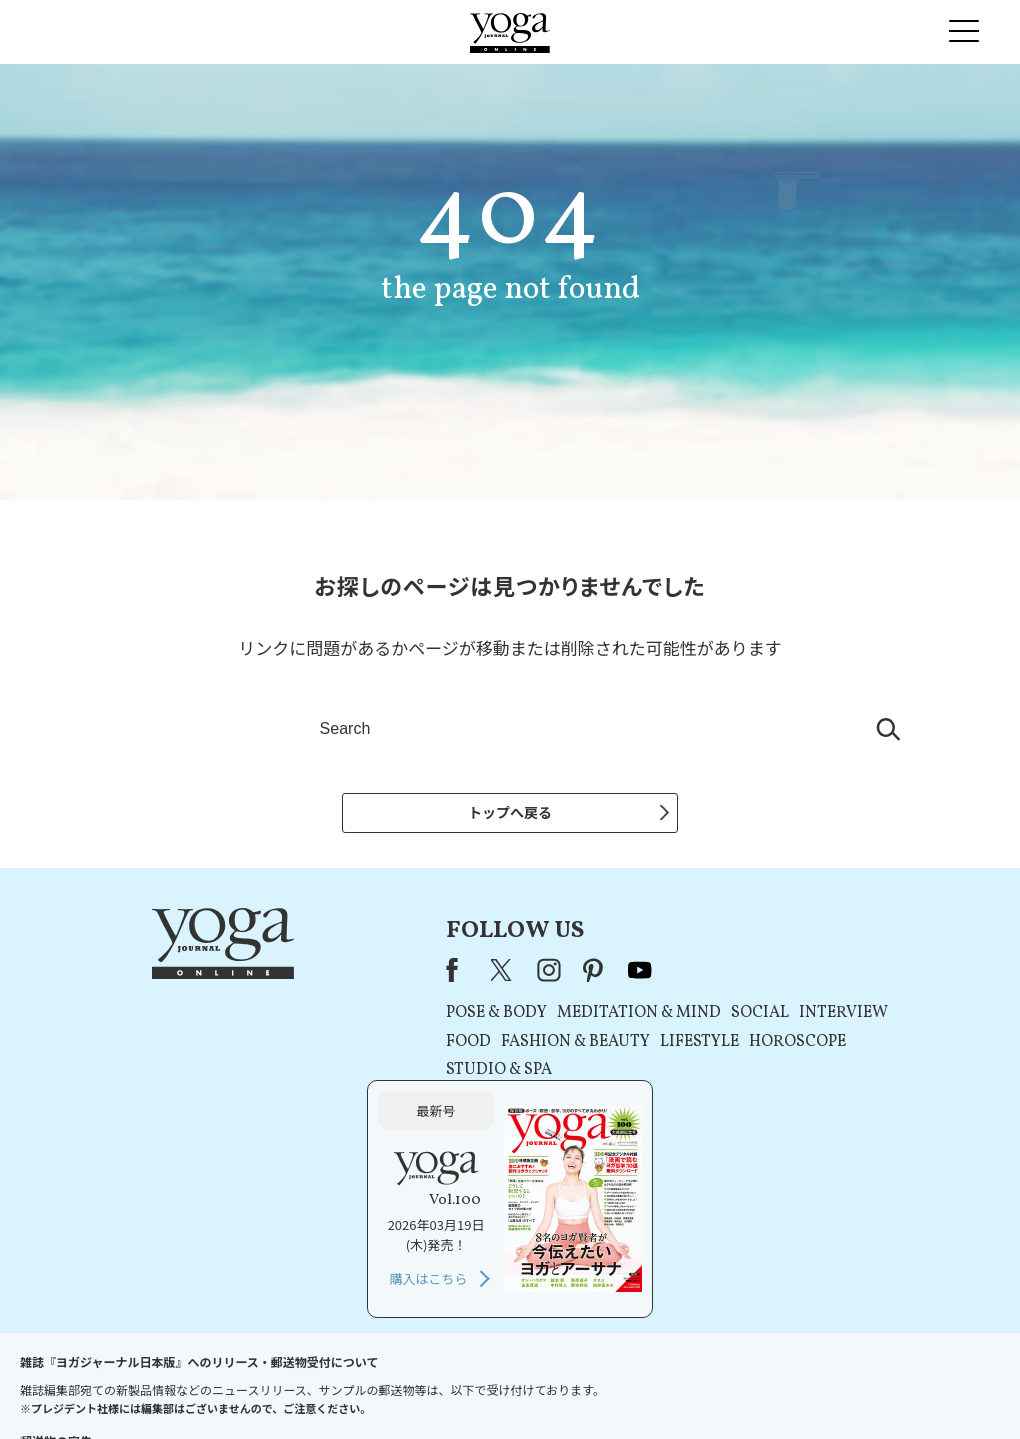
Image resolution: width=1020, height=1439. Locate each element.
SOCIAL (569, 1018)
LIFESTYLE (508, 1046)
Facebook (267, 974)
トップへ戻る (510, 812)
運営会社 (704, 1385)
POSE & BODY (305, 1018)
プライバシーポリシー (478, 1385)
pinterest (404, 974)
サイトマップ (781, 1385)
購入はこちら (796, 1112)
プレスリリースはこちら (270, 1385)
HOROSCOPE (606, 1046)
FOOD (277, 1046)
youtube (449, 974)
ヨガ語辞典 (864, 1385)
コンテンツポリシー (609, 1385)
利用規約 (378, 1385)
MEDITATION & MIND (448, 1018)
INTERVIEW (652, 1018)
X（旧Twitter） (313, 974)
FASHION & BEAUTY (384, 1046)
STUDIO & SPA (308, 1075)
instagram (358, 974)
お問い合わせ (152, 1385)
